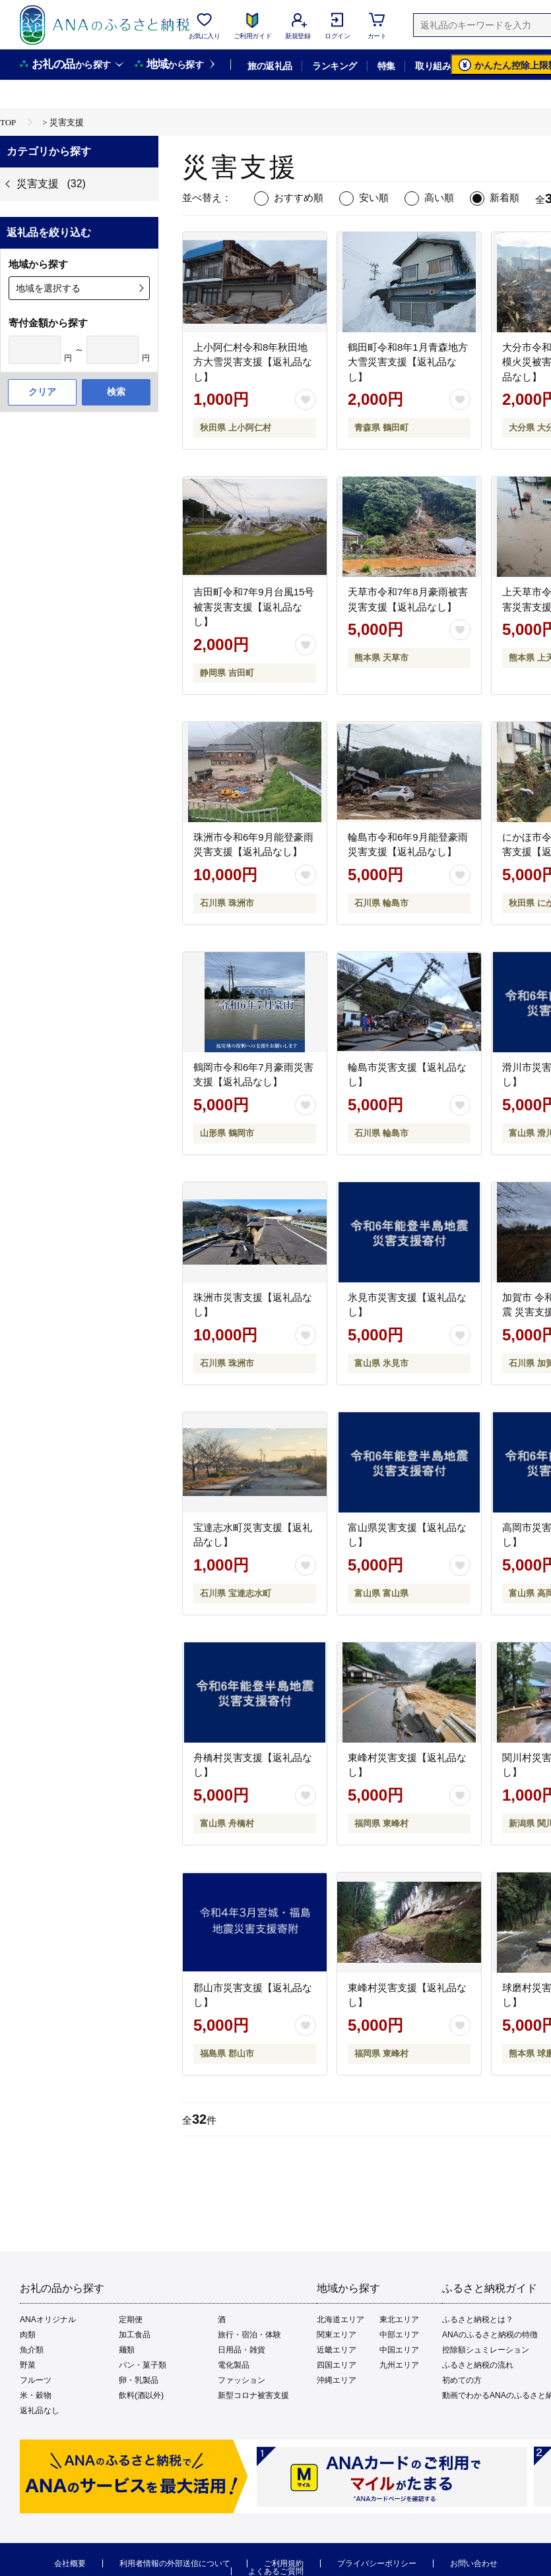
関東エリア (336, 2334)
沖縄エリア (336, 2380)
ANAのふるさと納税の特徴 (490, 2334)
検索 (116, 391)
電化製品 (233, 2365)
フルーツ (35, 2380)
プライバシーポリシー (376, 2563)
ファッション (241, 2380)
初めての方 (462, 2380)
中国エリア (399, 2349)
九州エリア (399, 2365)
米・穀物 (35, 2395)
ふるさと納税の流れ (477, 2365)
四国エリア (336, 2365)
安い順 (374, 197)
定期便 (131, 2319)
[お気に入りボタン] (305, 399)
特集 (386, 66)
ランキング (334, 66)
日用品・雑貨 (241, 2349)
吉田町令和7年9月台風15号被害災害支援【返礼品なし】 (253, 606)
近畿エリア (336, 2349)
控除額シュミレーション (485, 2349)
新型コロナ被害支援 (253, 2395)
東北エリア (399, 2319)
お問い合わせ (474, 2563)
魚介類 (32, 2349)
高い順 (439, 197)
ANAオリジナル (48, 2319)
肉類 (28, 2334)
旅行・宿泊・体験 (249, 2334)
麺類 (127, 2349)
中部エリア (399, 2334)
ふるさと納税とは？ (477, 2319)
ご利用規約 (284, 2563)
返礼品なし (39, 2410)
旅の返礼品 (269, 66)
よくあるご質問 (276, 2571)
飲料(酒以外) (141, 2395)
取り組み (433, 66)
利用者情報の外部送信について (174, 2563)
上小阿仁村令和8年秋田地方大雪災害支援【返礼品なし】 (252, 362)
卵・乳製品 (138, 2380)
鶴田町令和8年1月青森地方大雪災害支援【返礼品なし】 (408, 362)
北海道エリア (340, 2319)
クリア (42, 391)
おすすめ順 (298, 197)
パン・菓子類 (142, 2365)
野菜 (28, 2365)
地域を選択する (48, 288)
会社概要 (70, 2563)
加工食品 (134, 2334)
